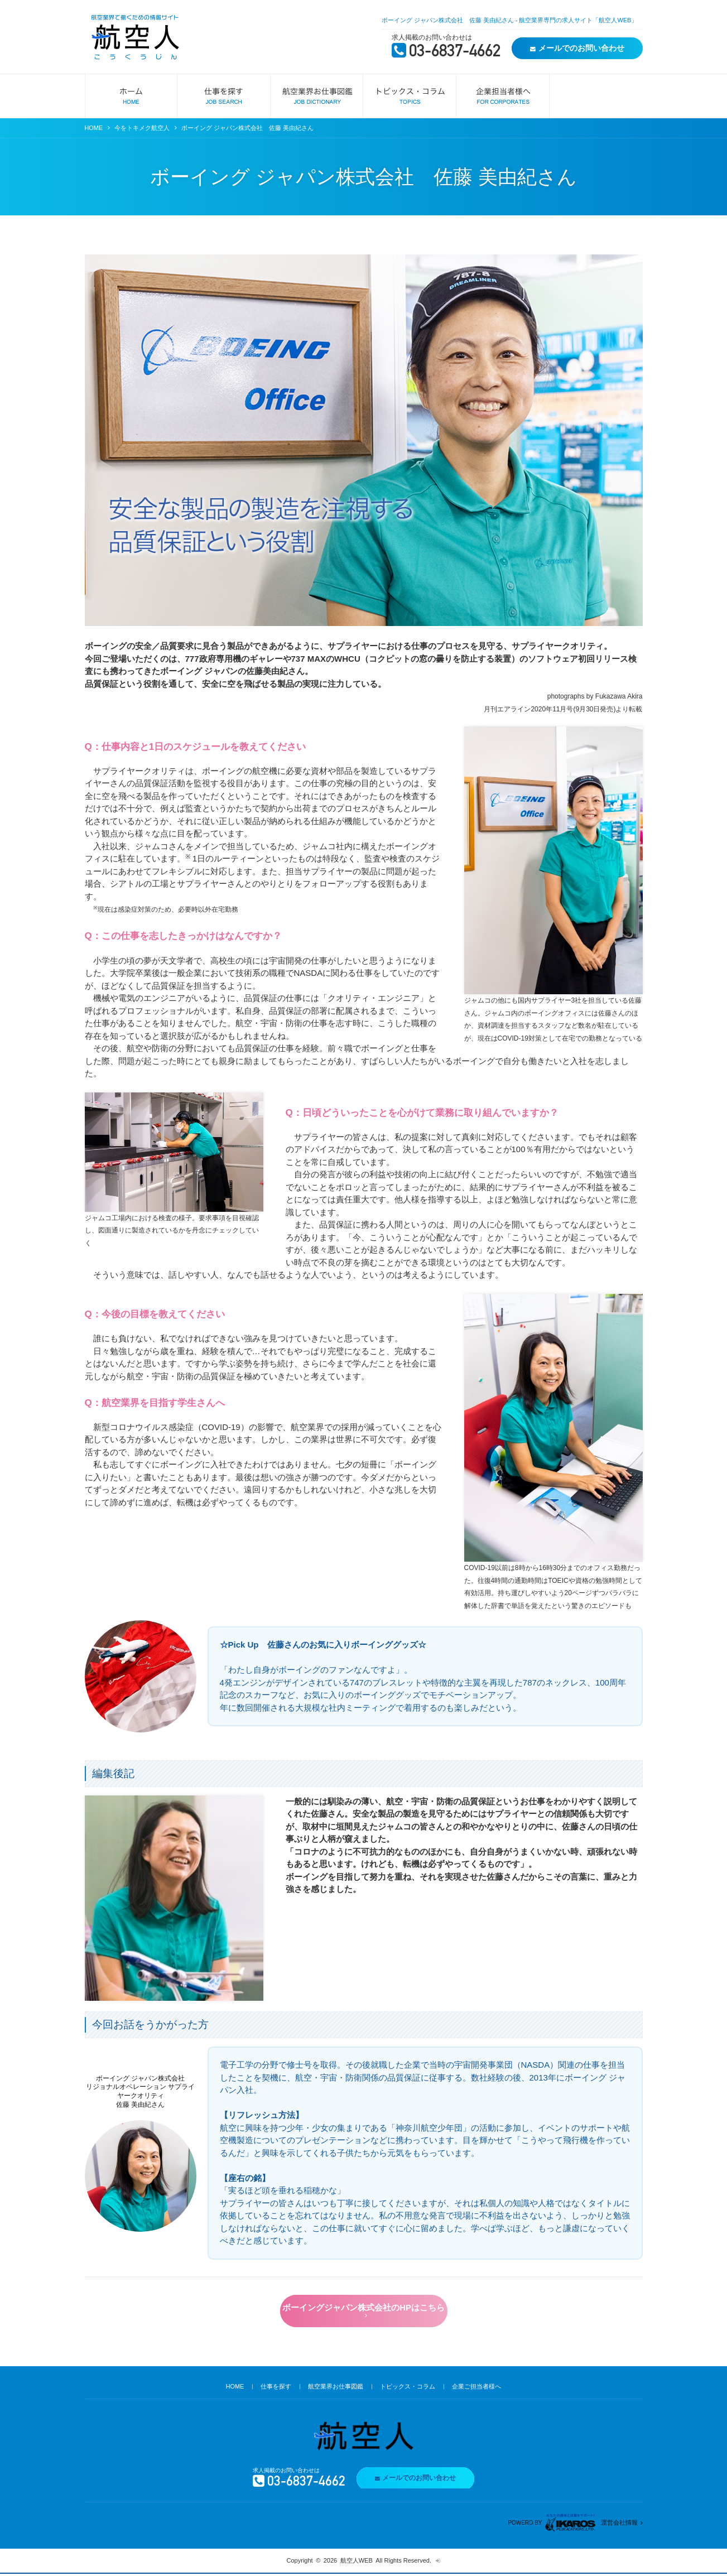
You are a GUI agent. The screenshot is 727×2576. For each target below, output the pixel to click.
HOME (94, 127)
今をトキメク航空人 (142, 127)
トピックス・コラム (408, 2389)
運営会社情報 (619, 2524)
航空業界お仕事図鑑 (336, 2389)
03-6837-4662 (447, 52)
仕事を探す (276, 2389)
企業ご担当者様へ (477, 2389)
